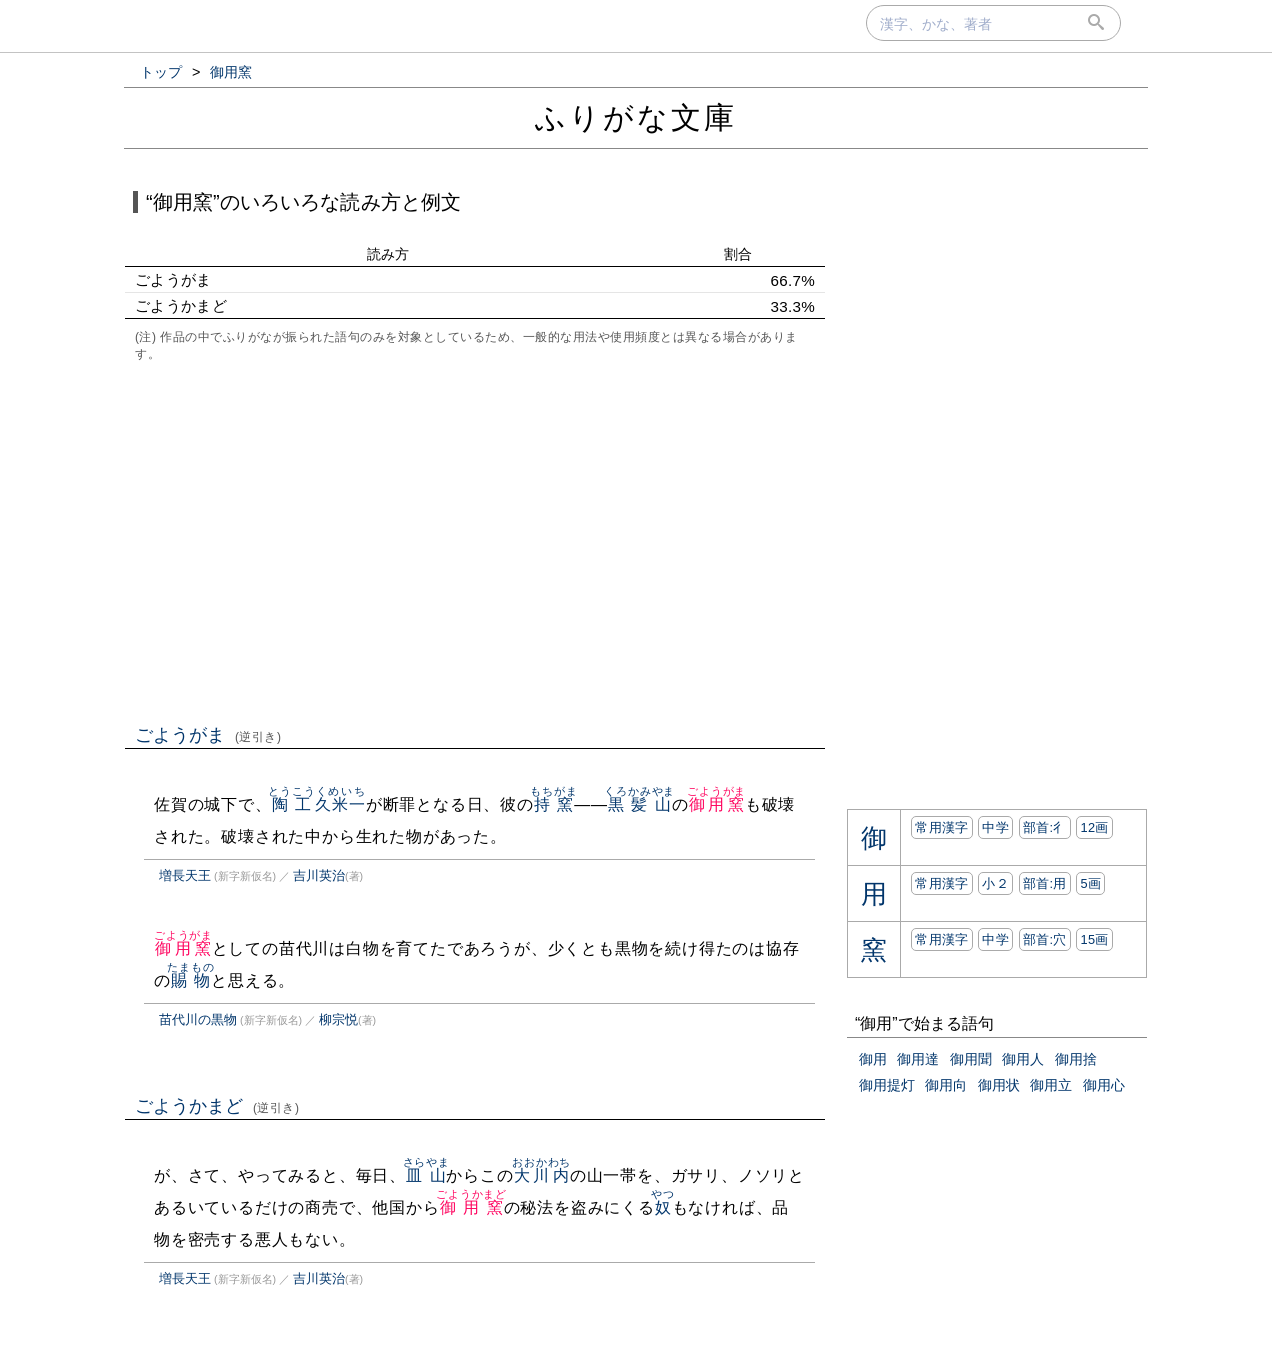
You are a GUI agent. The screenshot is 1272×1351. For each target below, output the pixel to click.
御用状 (999, 1085)
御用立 (1051, 1085)
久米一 (340, 804)
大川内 (541, 1175)
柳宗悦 (338, 1019)
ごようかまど (217, 1106)
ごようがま (208, 735)
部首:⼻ (1045, 827)
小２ (995, 883)
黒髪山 (639, 804)
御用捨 (1076, 1059)
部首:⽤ (1045, 883)
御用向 (946, 1085)
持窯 (553, 804)
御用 (873, 1059)
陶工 (291, 804)
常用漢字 (941, 827)
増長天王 (185, 875)
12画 (1094, 827)
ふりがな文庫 (636, 117)
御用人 (1023, 1059)
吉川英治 (319, 875)
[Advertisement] (475, 541)
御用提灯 (887, 1085)
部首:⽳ (1045, 939)
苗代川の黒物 (198, 1019)
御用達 (918, 1059)
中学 (995, 827)
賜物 (190, 980)
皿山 (426, 1175)
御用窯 (716, 804)
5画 (1090, 883)
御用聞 (971, 1059)
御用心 (1104, 1085)
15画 (1094, 939)
